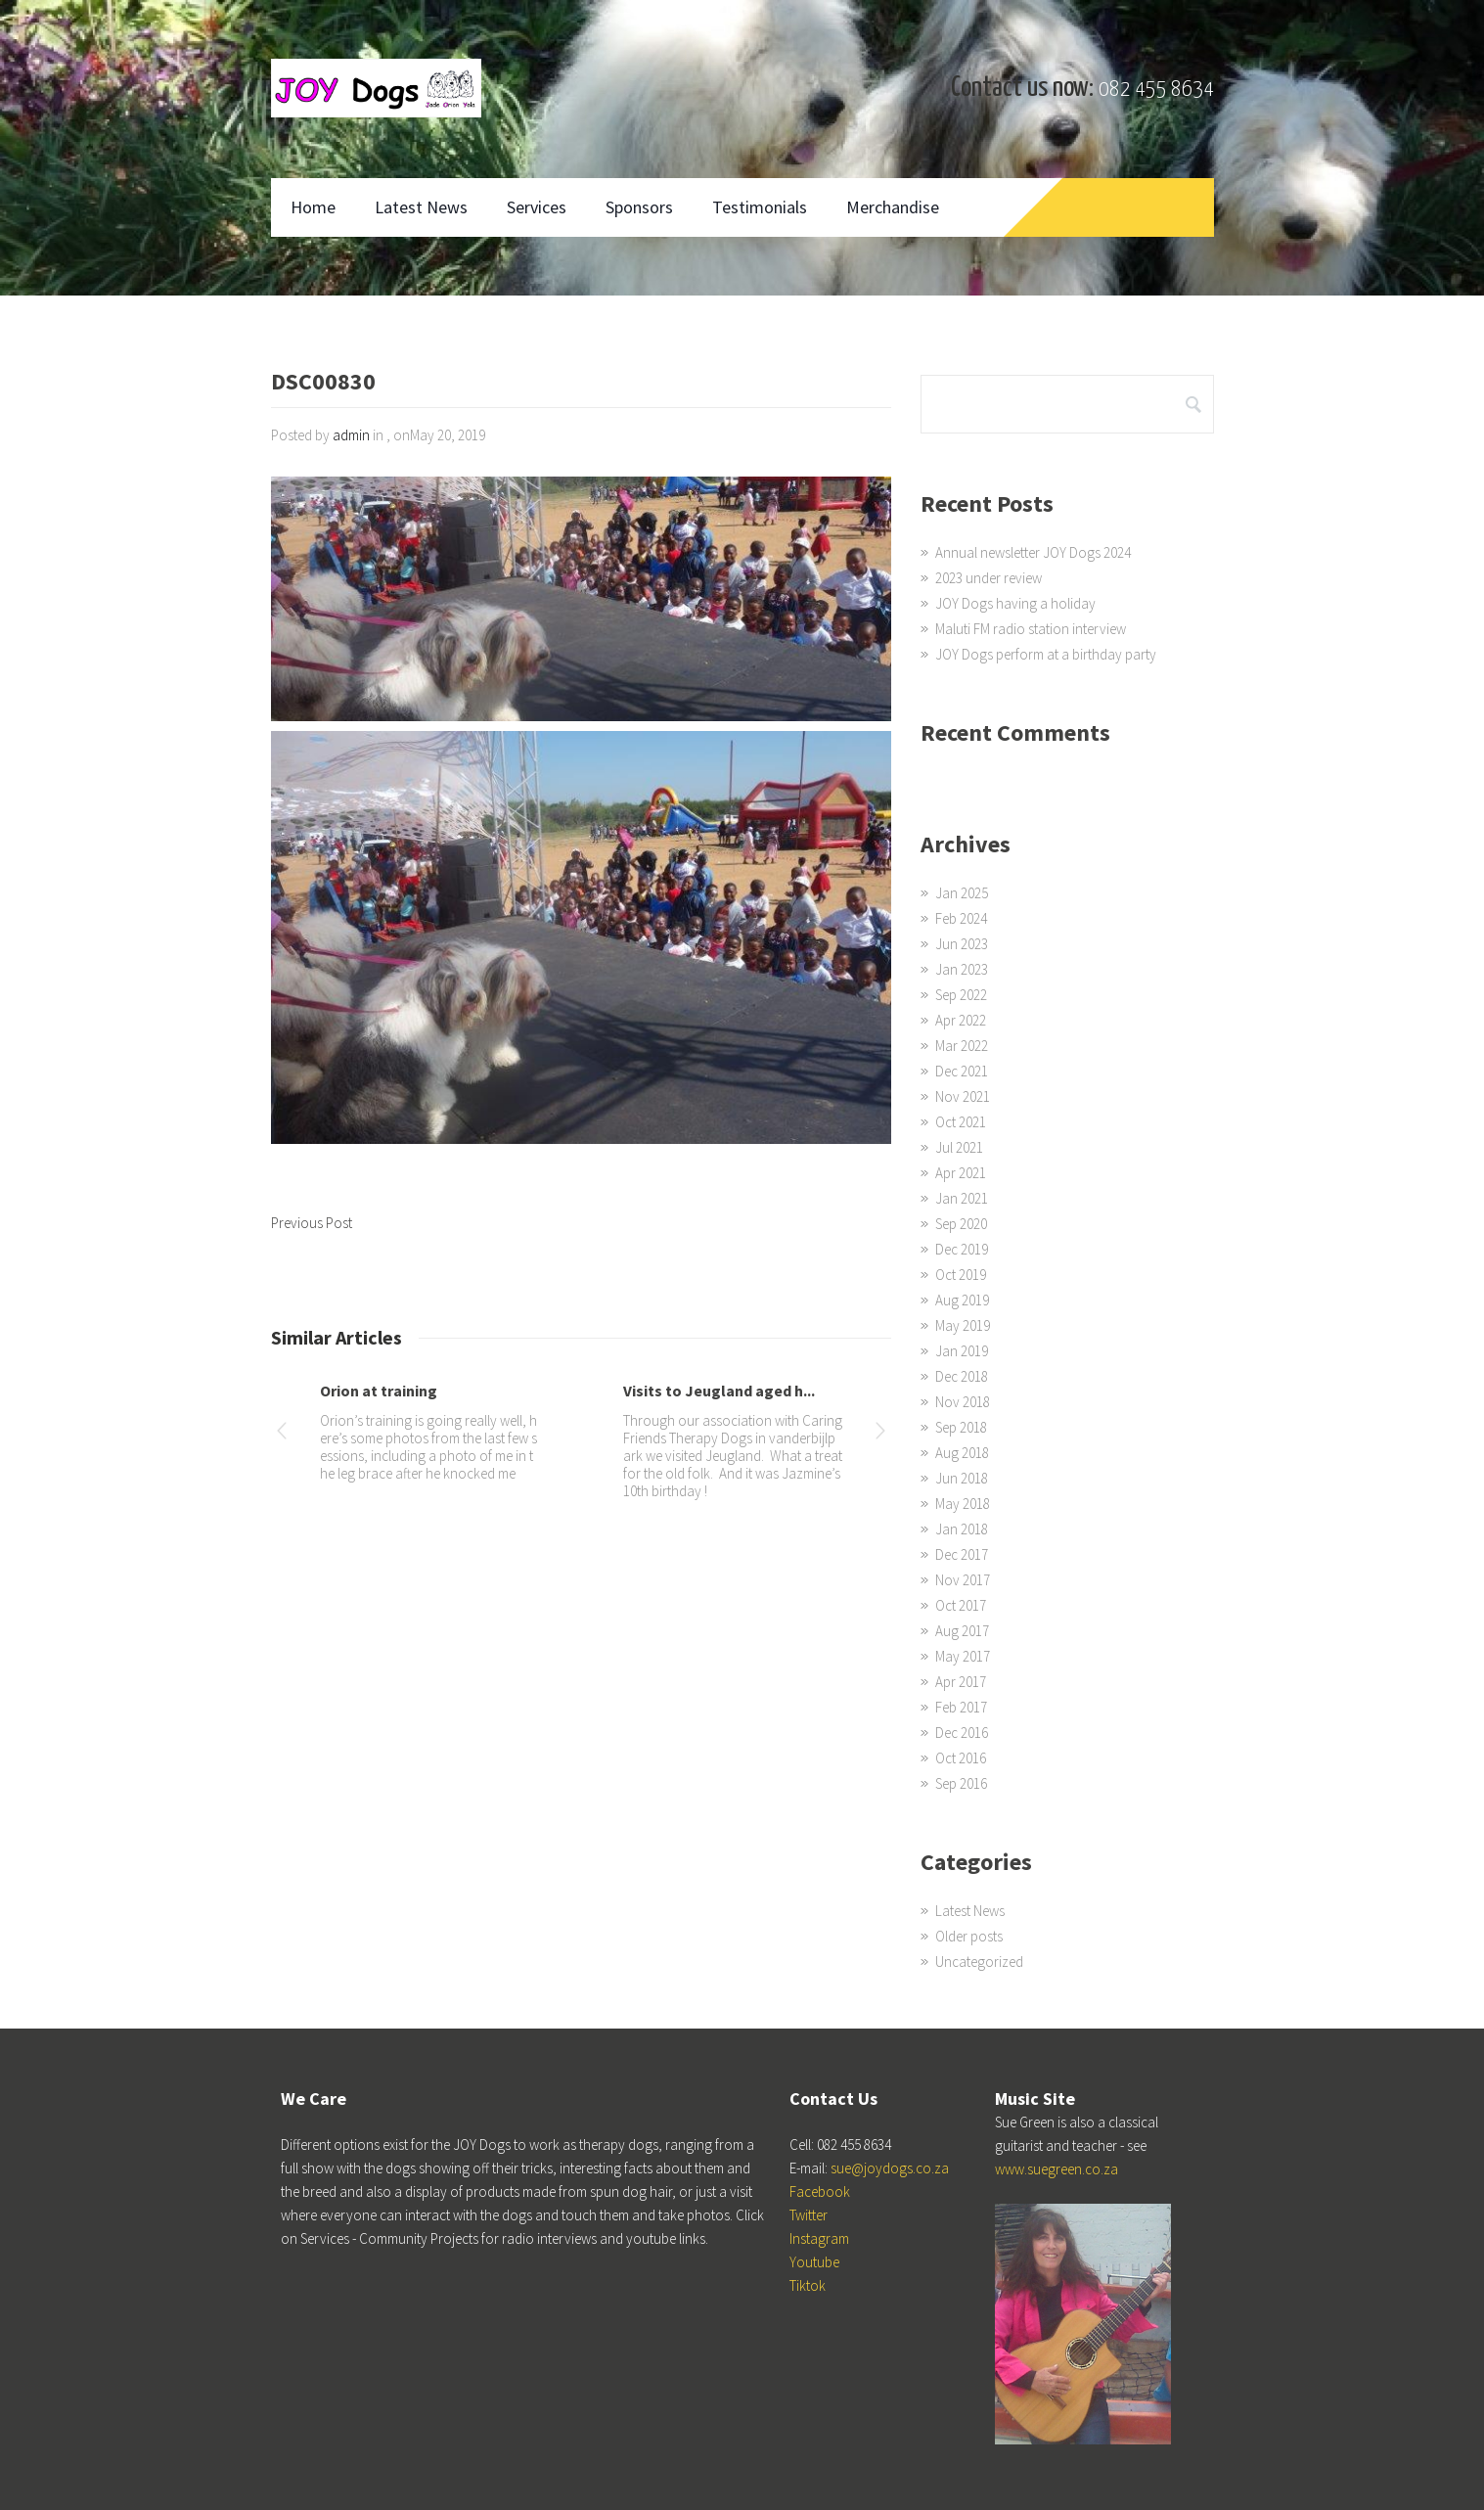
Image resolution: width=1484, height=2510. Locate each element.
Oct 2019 (960, 1274)
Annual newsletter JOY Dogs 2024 (1033, 552)
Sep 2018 (961, 1427)
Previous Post (311, 1222)
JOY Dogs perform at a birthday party (1045, 654)
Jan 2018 (961, 1529)
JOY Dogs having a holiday (1015, 603)
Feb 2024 (961, 918)
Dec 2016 (961, 1732)
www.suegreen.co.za (1056, 2169)
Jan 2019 (961, 1351)
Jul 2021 (959, 1147)
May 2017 (962, 1656)
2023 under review (988, 578)
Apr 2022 (960, 1020)
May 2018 (962, 1503)
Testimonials (759, 207)
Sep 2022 (961, 994)
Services (536, 207)
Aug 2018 (962, 1452)
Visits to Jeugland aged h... (719, 1390)
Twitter (808, 2215)
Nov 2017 (962, 1580)
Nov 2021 (962, 1096)
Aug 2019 (962, 1300)
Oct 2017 (960, 1605)
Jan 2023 (961, 969)
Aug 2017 (962, 1630)
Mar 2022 (961, 1045)
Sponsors (639, 207)
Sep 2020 (961, 1223)
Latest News (421, 207)
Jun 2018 (961, 1478)
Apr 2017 (960, 1681)
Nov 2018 (962, 1401)
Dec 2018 (961, 1376)
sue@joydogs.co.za (890, 2168)
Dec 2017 (961, 1554)
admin (351, 435)
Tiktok (807, 2285)
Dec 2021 (961, 1071)
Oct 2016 (960, 1758)
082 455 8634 (1156, 89)
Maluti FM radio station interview (1030, 628)
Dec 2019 (961, 1249)
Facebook (819, 2191)
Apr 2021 (960, 1173)
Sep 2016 (961, 1783)
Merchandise (892, 207)
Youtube (814, 2262)
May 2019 (962, 1325)
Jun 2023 (961, 944)
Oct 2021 (960, 1122)
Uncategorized (979, 1961)
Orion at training (378, 1390)
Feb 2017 (961, 1707)
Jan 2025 (961, 893)
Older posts (969, 1936)
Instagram (819, 2238)
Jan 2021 (961, 1198)
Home (313, 207)
